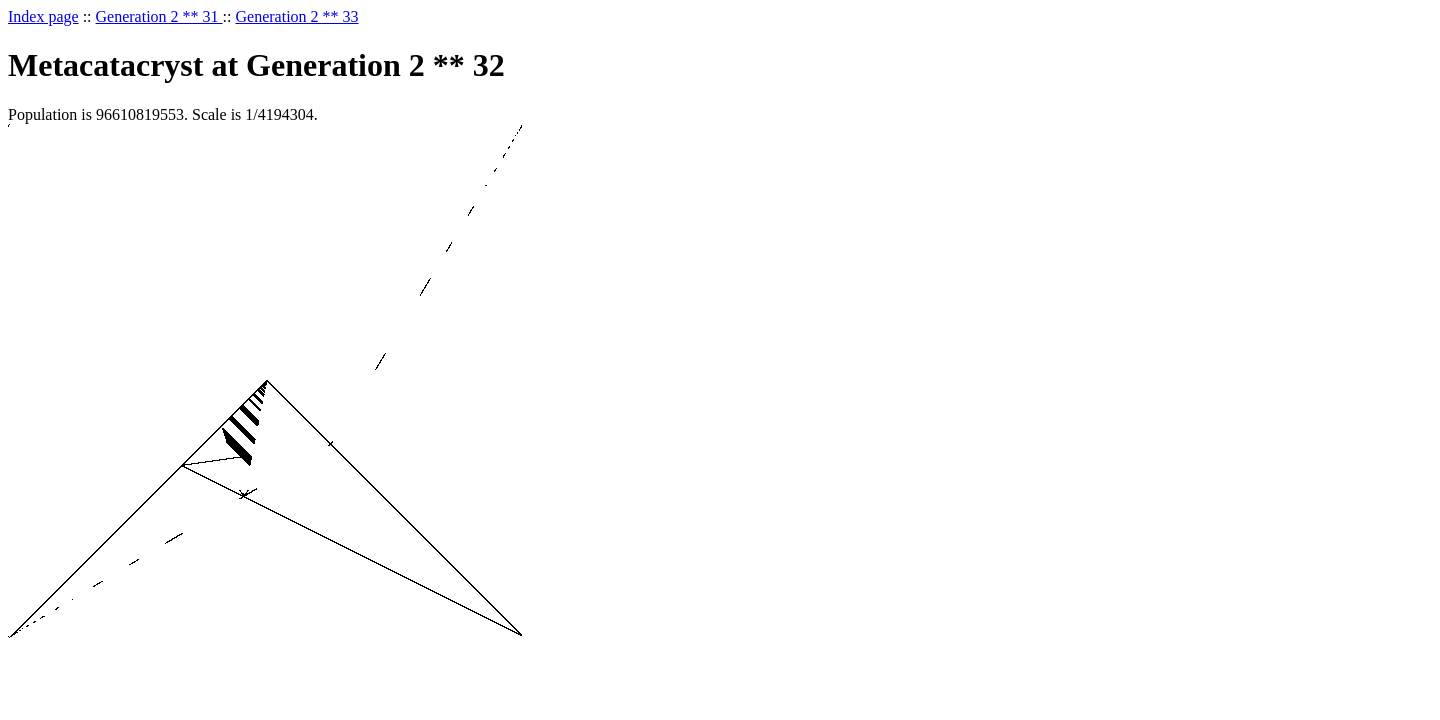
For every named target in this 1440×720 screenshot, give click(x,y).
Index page (43, 16)
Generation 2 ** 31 (159, 16)
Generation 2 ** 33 (297, 16)
